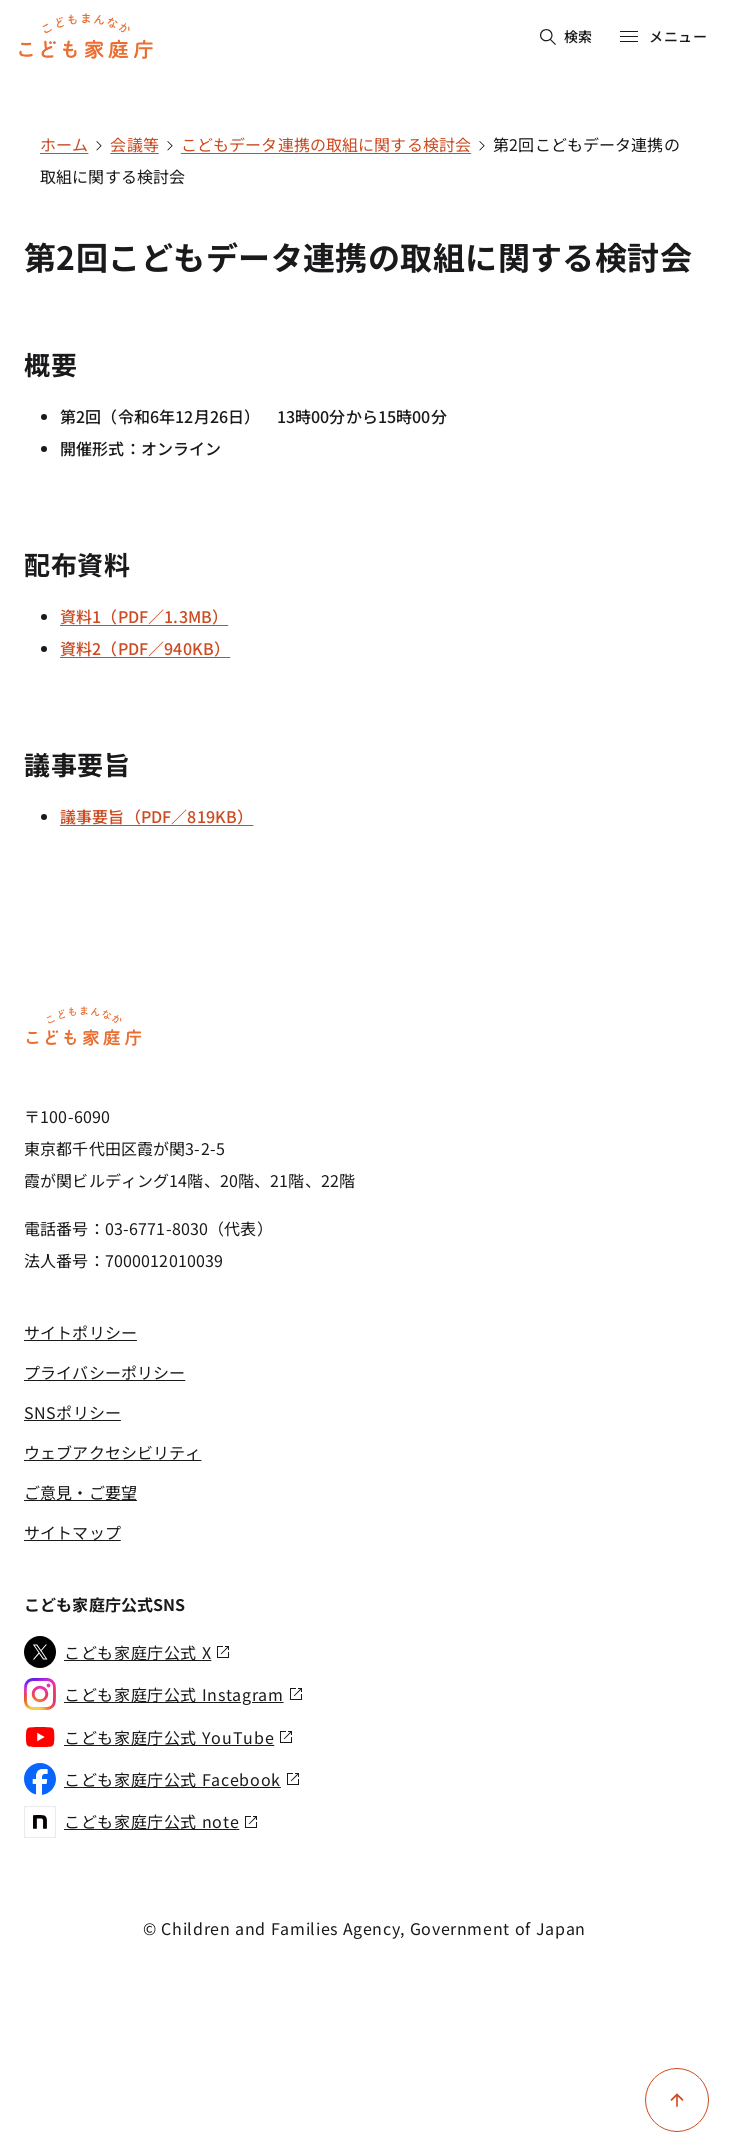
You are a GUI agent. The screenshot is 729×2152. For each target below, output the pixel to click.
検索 (566, 36)
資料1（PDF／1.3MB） (144, 616)
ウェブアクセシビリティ (112, 1452)
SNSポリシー (72, 1412)
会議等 (134, 144)
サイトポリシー (80, 1332)
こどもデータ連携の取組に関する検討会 (326, 144)
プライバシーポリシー (104, 1372)
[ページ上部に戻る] (677, 2100)
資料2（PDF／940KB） (145, 648)
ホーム (64, 144)
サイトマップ (72, 1532)
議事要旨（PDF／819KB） (156, 816)
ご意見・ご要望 (80, 1492)
